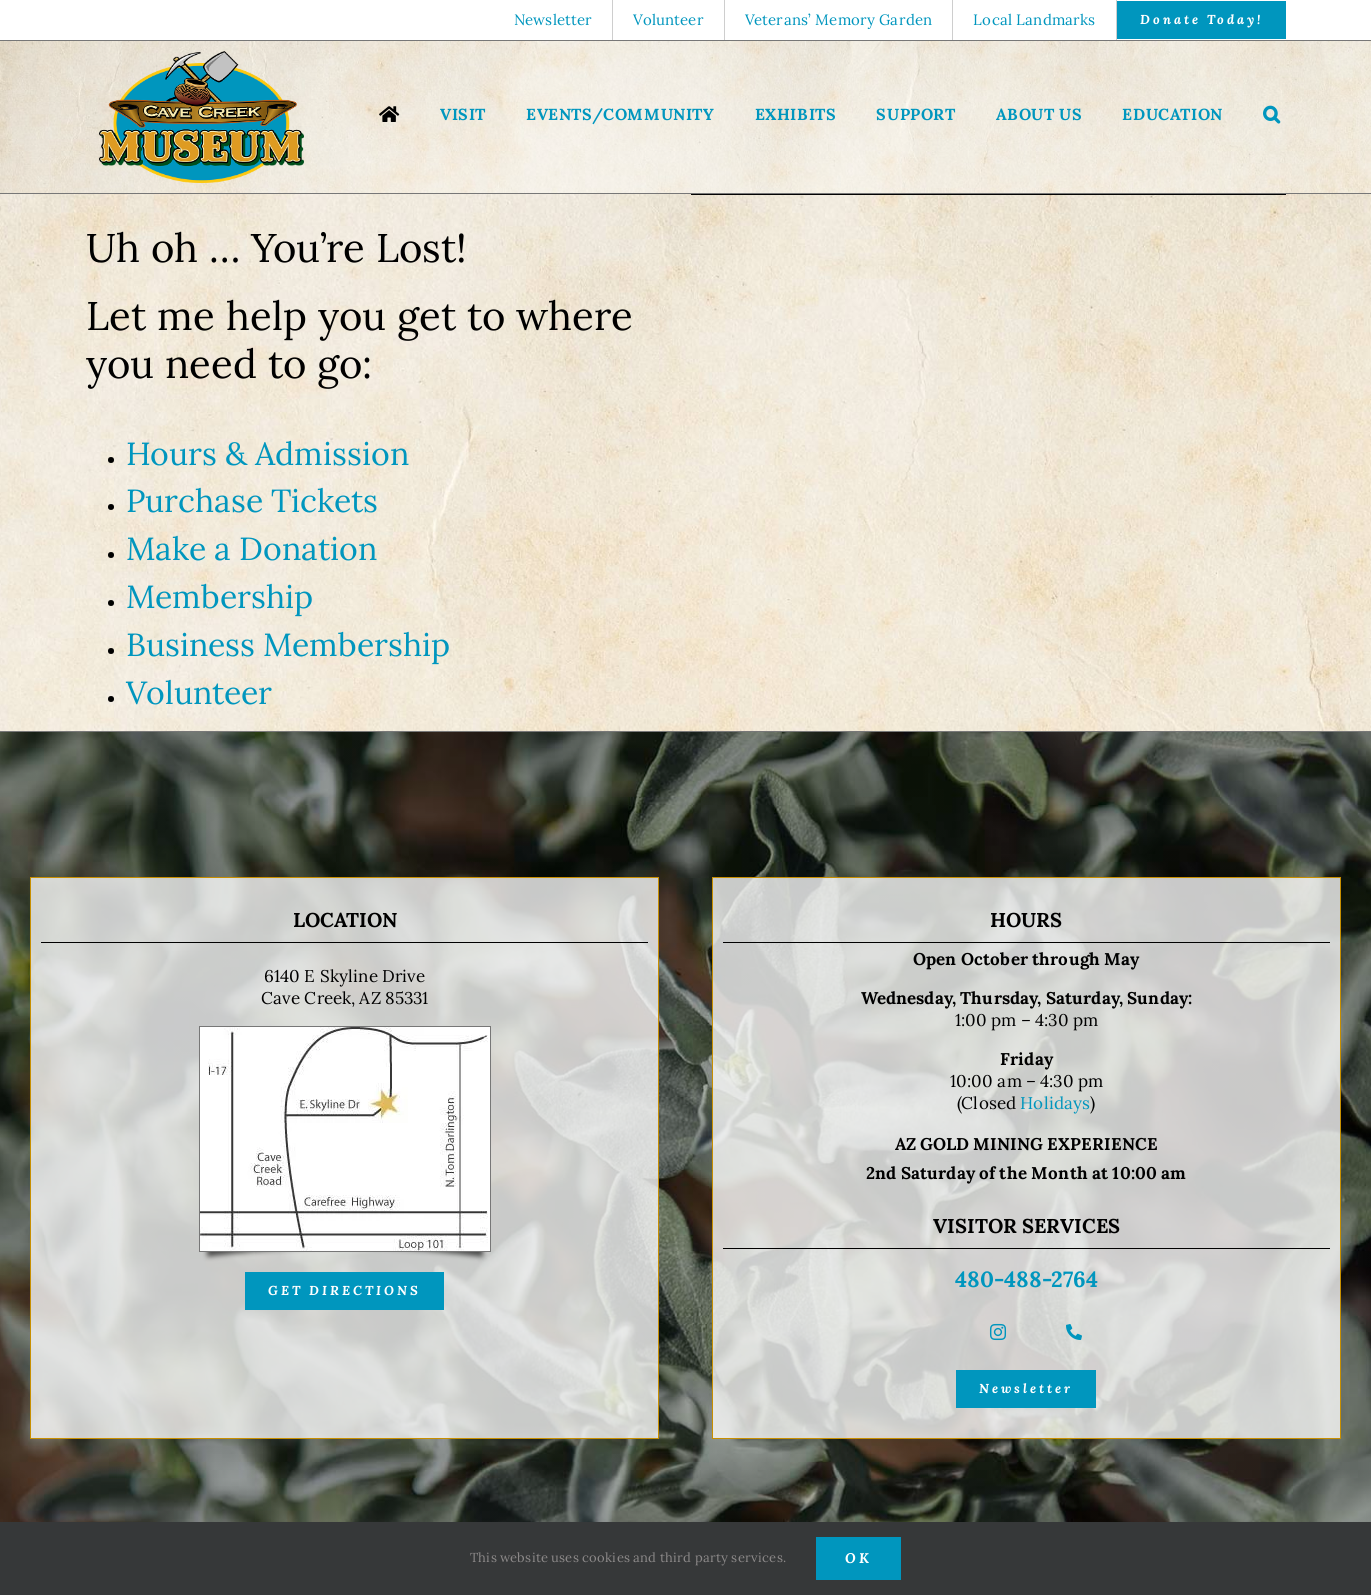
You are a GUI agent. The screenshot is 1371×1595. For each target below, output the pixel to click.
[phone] (1074, 1332)
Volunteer (199, 692)
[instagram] (998, 1332)
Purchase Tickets (252, 500)
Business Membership (288, 644)
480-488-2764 (1026, 1279)
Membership (219, 596)
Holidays (1055, 1103)
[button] (1272, 116)
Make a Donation (251, 548)
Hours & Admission (267, 453)
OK (858, 1558)
